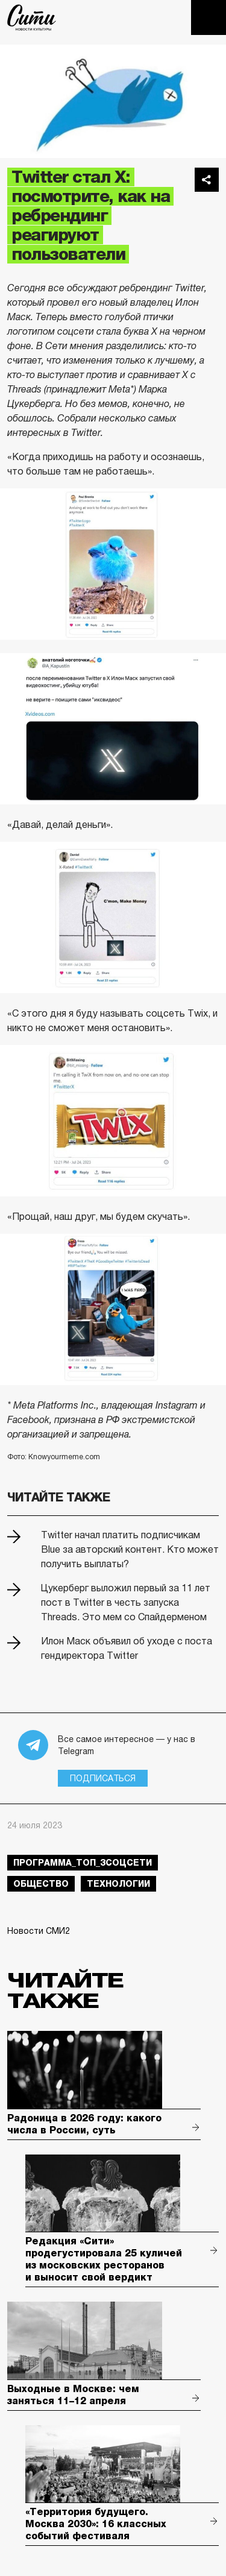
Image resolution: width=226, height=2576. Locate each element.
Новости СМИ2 (38, 1931)
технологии (118, 1884)
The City (31, 17)
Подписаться (103, 1778)
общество (41, 1884)
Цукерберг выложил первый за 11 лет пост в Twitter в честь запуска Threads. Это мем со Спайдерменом (125, 1602)
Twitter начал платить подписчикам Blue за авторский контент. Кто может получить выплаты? (130, 1549)
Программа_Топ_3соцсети (82, 1862)
